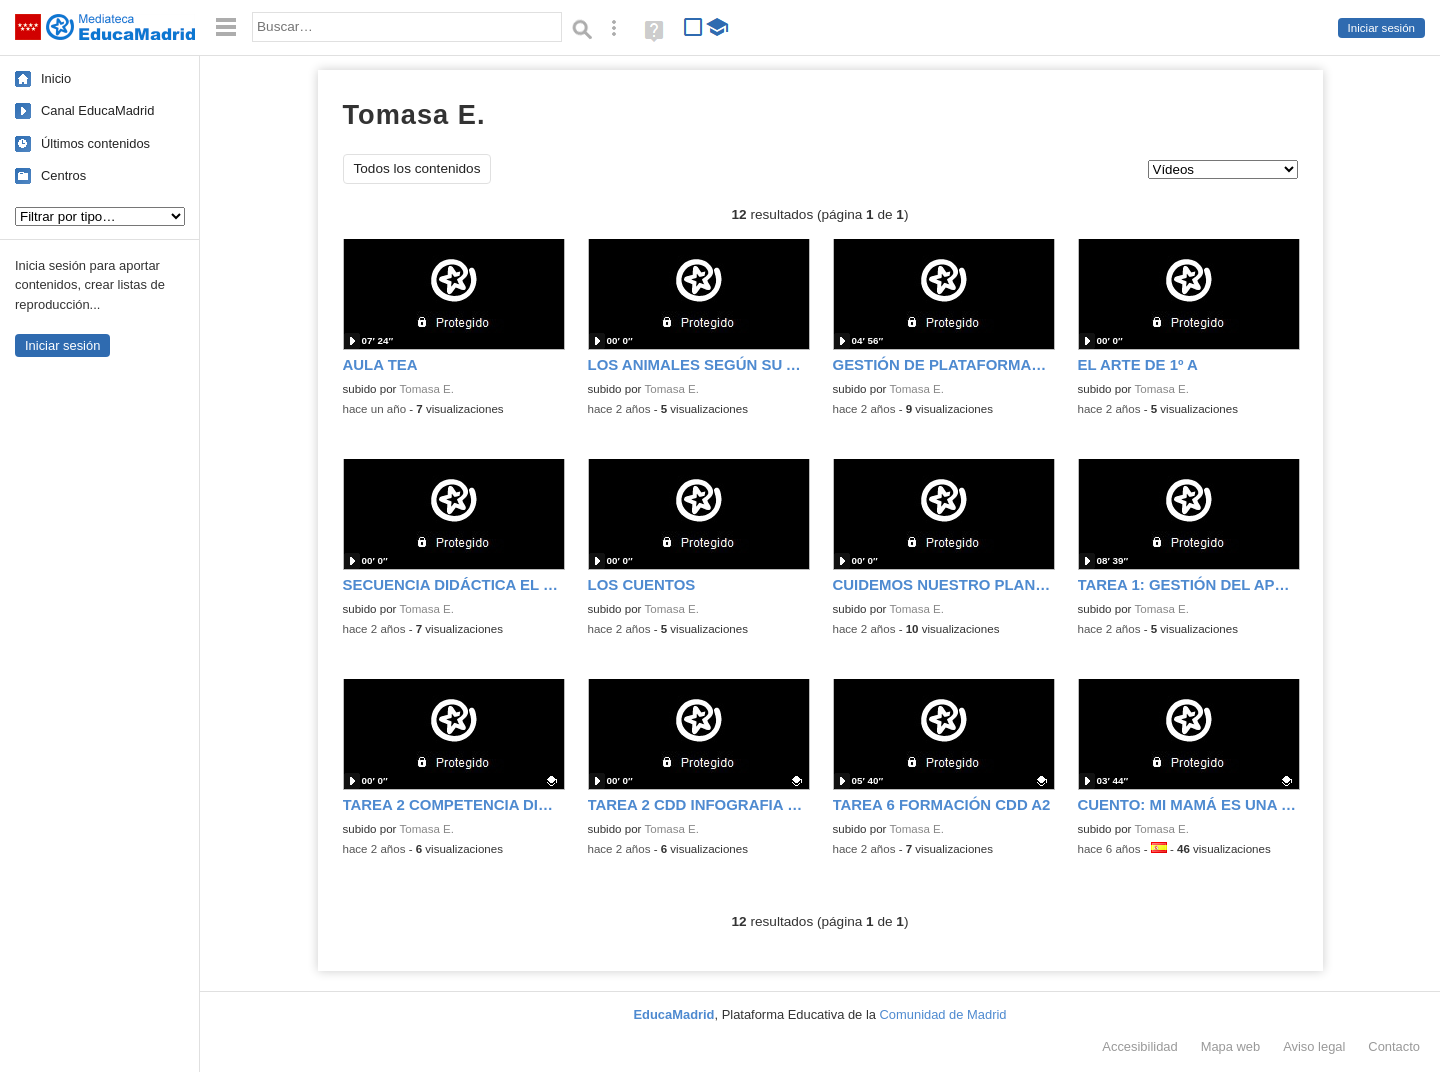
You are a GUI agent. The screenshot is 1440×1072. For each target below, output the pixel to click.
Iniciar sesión (1381, 28)
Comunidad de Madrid (943, 1014)
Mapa (1231, 1046)
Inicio (56, 78)
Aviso (1314, 1046)
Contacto (1394, 1046)
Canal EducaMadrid (97, 110)
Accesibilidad (1139, 1046)
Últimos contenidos (95, 143)
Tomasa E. (426, 389)
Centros (63, 175)
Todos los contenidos (417, 168)
